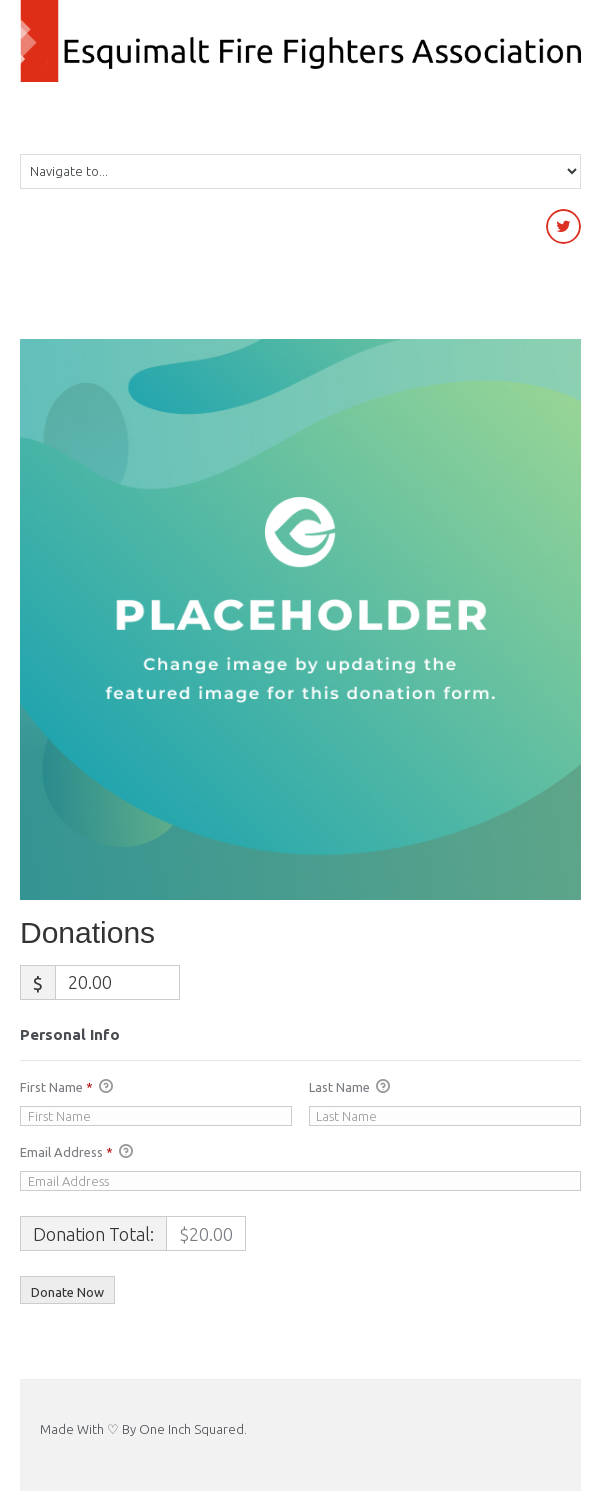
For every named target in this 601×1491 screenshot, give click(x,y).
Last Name (349, 1088)
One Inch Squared (191, 1429)
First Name (66, 1088)
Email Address (76, 1153)
